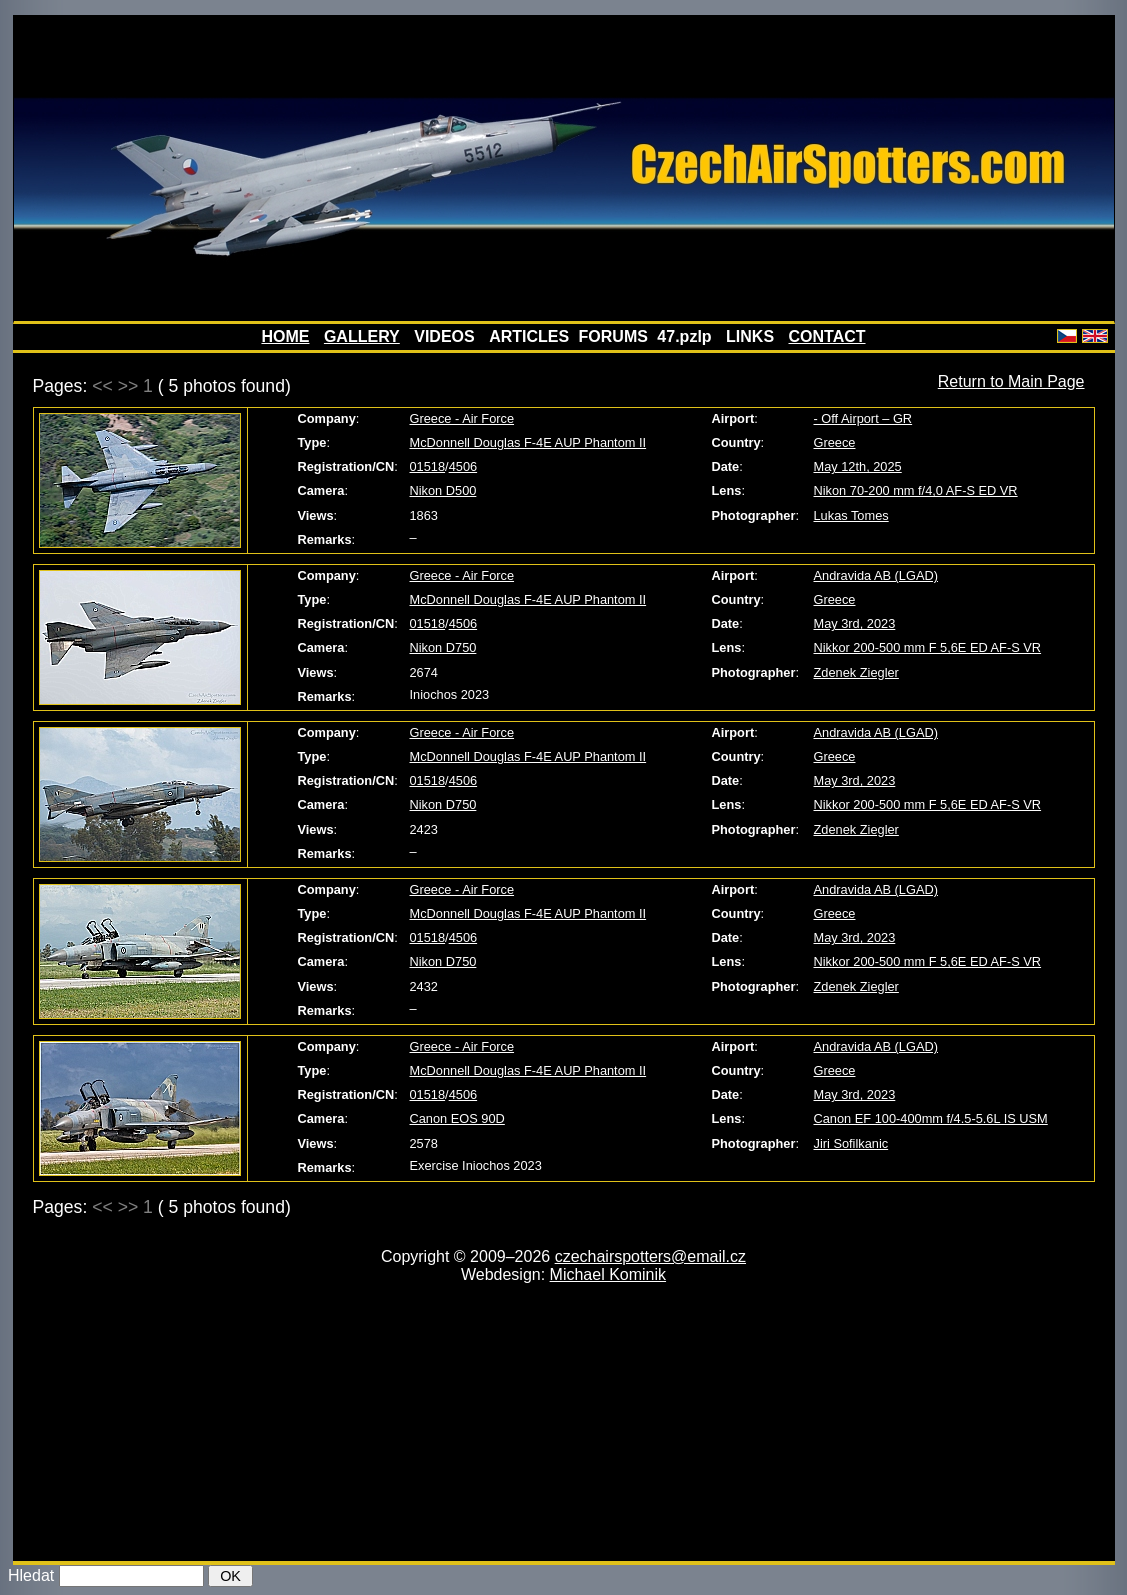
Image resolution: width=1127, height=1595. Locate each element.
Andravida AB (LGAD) (876, 575)
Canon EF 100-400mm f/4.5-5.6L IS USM (931, 1118)
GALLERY (362, 336)
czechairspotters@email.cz (650, 1256)
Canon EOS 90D (457, 1118)
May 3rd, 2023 (855, 623)
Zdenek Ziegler (856, 672)
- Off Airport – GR (863, 418)
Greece (835, 442)
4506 (463, 466)
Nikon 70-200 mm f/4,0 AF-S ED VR (916, 490)
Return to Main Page (1011, 381)
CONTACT (827, 336)
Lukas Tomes (851, 515)
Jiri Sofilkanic (851, 1143)
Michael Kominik (608, 1274)
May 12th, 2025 (858, 466)
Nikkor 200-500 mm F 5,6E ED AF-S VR (928, 647)
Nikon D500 (443, 490)
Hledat (31, 1575)
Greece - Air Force (462, 418)
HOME (285, 336)
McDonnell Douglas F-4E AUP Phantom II (528, 442)
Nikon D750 (443, 647)
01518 (428, 466)
